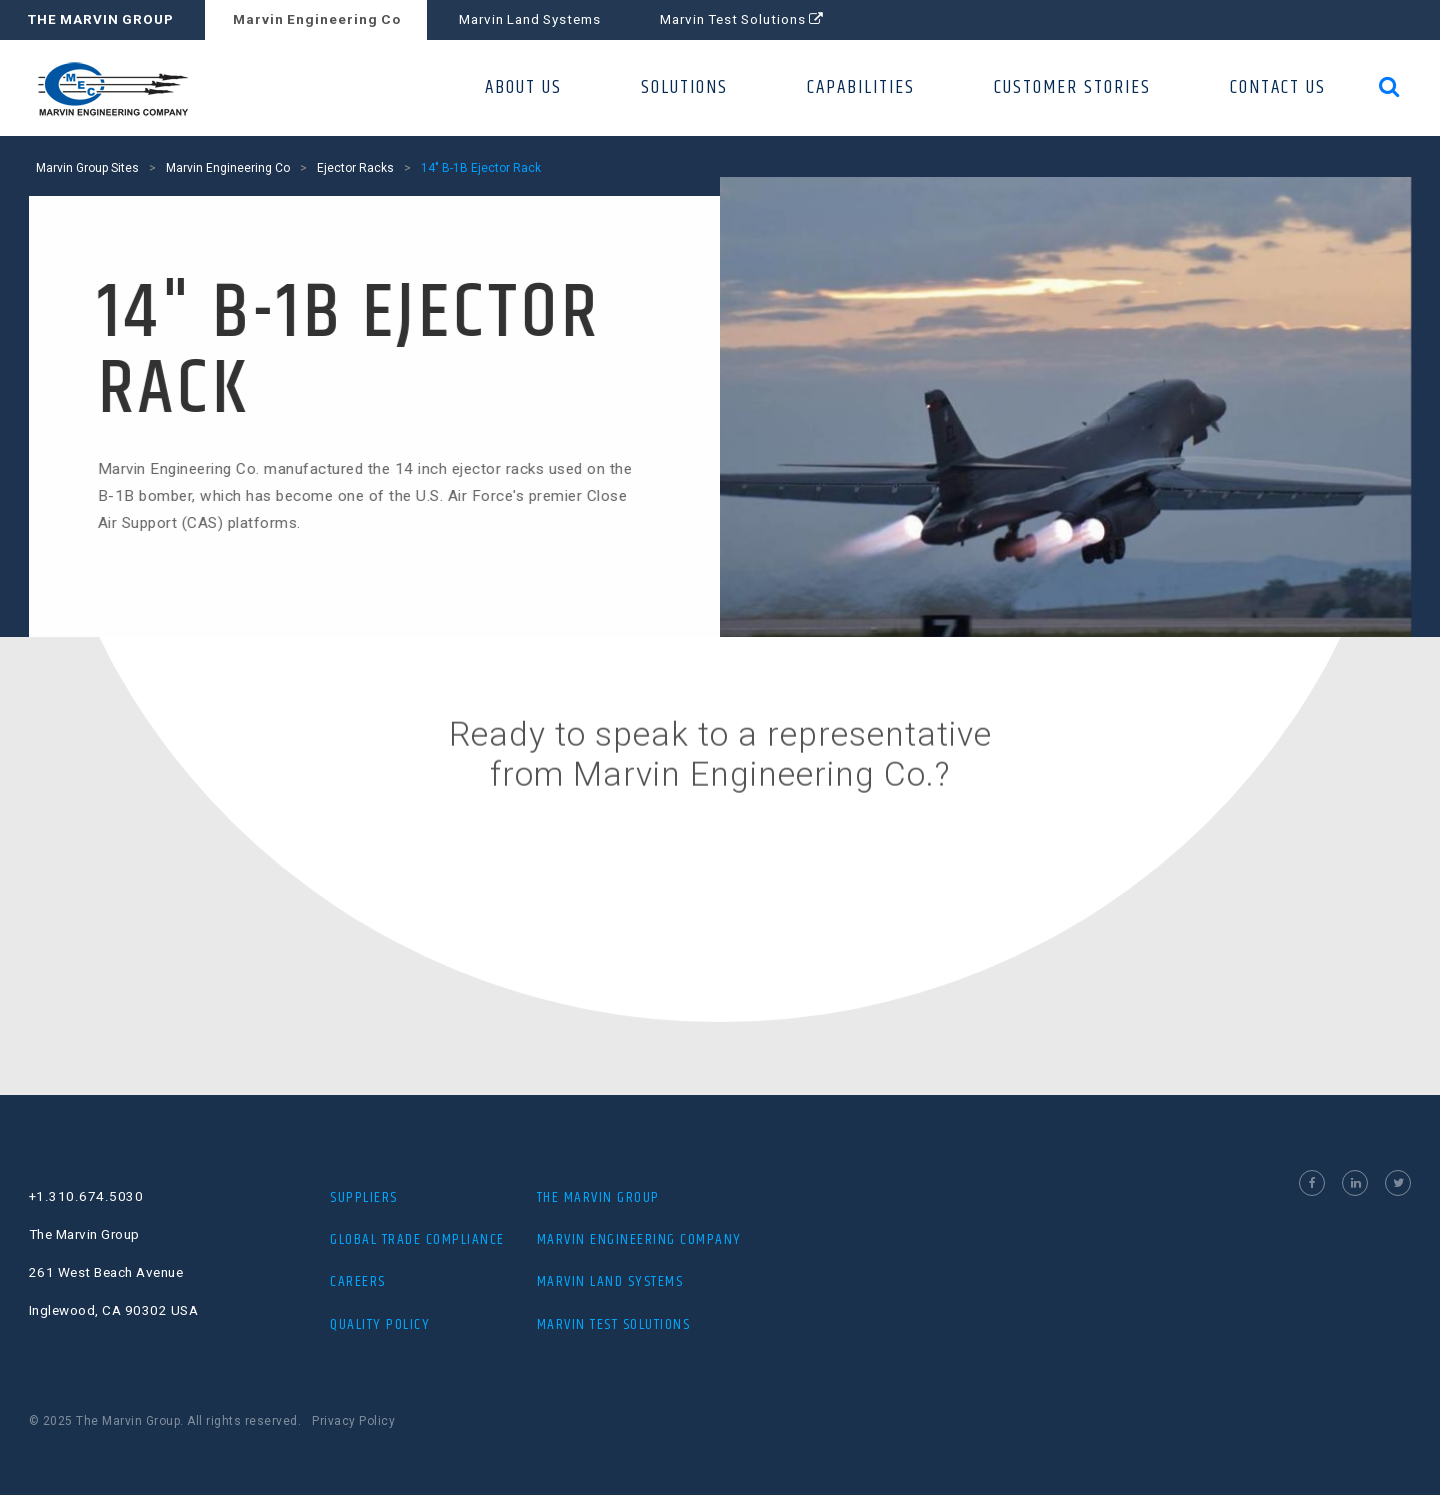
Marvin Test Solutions (741, 19)
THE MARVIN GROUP (101, 19)
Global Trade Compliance (417, 1239)
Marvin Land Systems (530, 19)
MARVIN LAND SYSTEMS (610, 1281)
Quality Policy (380, 1324)
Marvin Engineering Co (317, 19)
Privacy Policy (353, 1421)
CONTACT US (1278, 87)
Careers (358, 1281)
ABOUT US (523, 87)
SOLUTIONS (684, 87)
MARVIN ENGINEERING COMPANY (639, 1239)
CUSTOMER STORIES (1072, 87)
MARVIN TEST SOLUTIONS (614, 1324)
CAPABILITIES (861, 87)
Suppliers (364, 1197)
